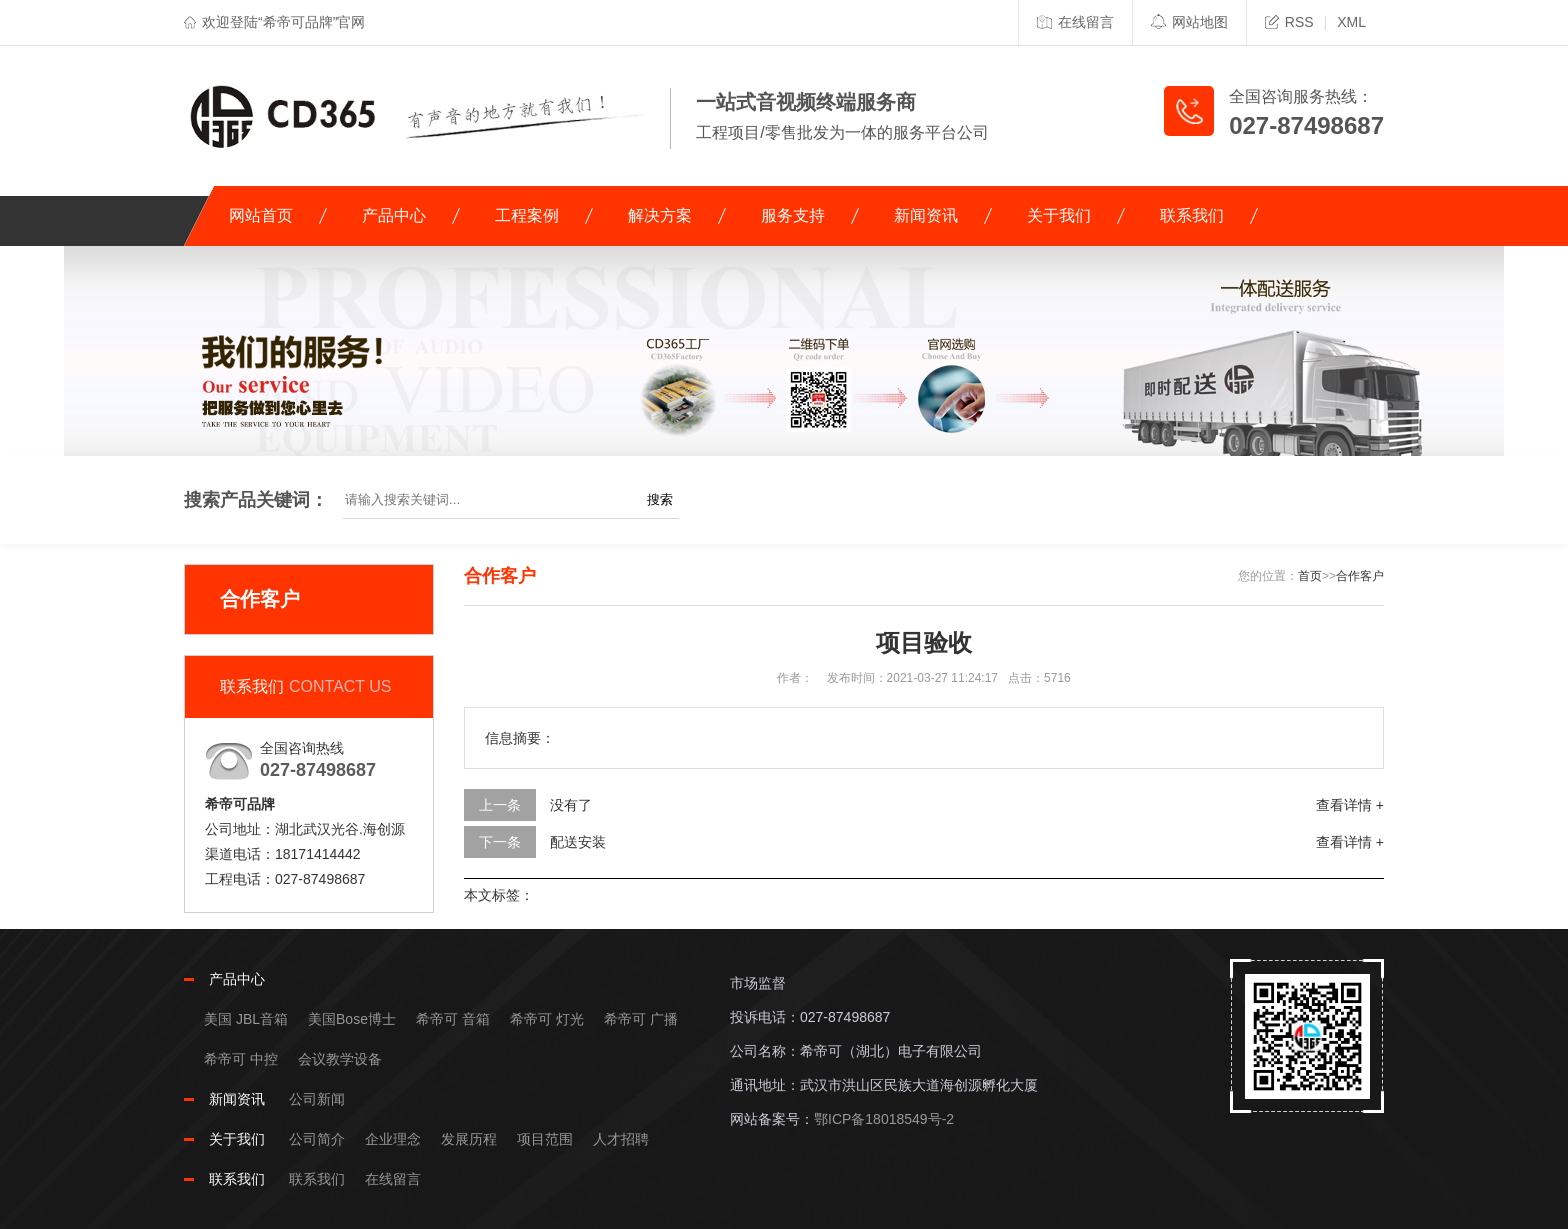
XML (1351, 22)
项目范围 (545, 1139)
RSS (1289, 22)
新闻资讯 (926, 215)
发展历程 (469, 1139)
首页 (1310, 576)
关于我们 (1059, 215)
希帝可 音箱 (453, 1019)
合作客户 (1360, 576)
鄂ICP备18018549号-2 (884, 1119)
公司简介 (317, 1139)
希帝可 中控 (241, 1059)
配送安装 (578, 842)
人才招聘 (621, 1139)
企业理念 (393, 1139)
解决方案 (660, 215)
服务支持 (793, 215)
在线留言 (1075, 22)
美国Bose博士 (352, 1019)
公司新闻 (317, 1099)
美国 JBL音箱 (246, 1019)
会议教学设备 (340, 1059)
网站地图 (1189, 22)
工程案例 (527, 215)
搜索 (660, 499)
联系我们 (1192, 215)
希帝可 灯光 (547, 1019)
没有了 (571, 805)
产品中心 (394, 215)
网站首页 (261, 215)
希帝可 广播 (641, 1019)
